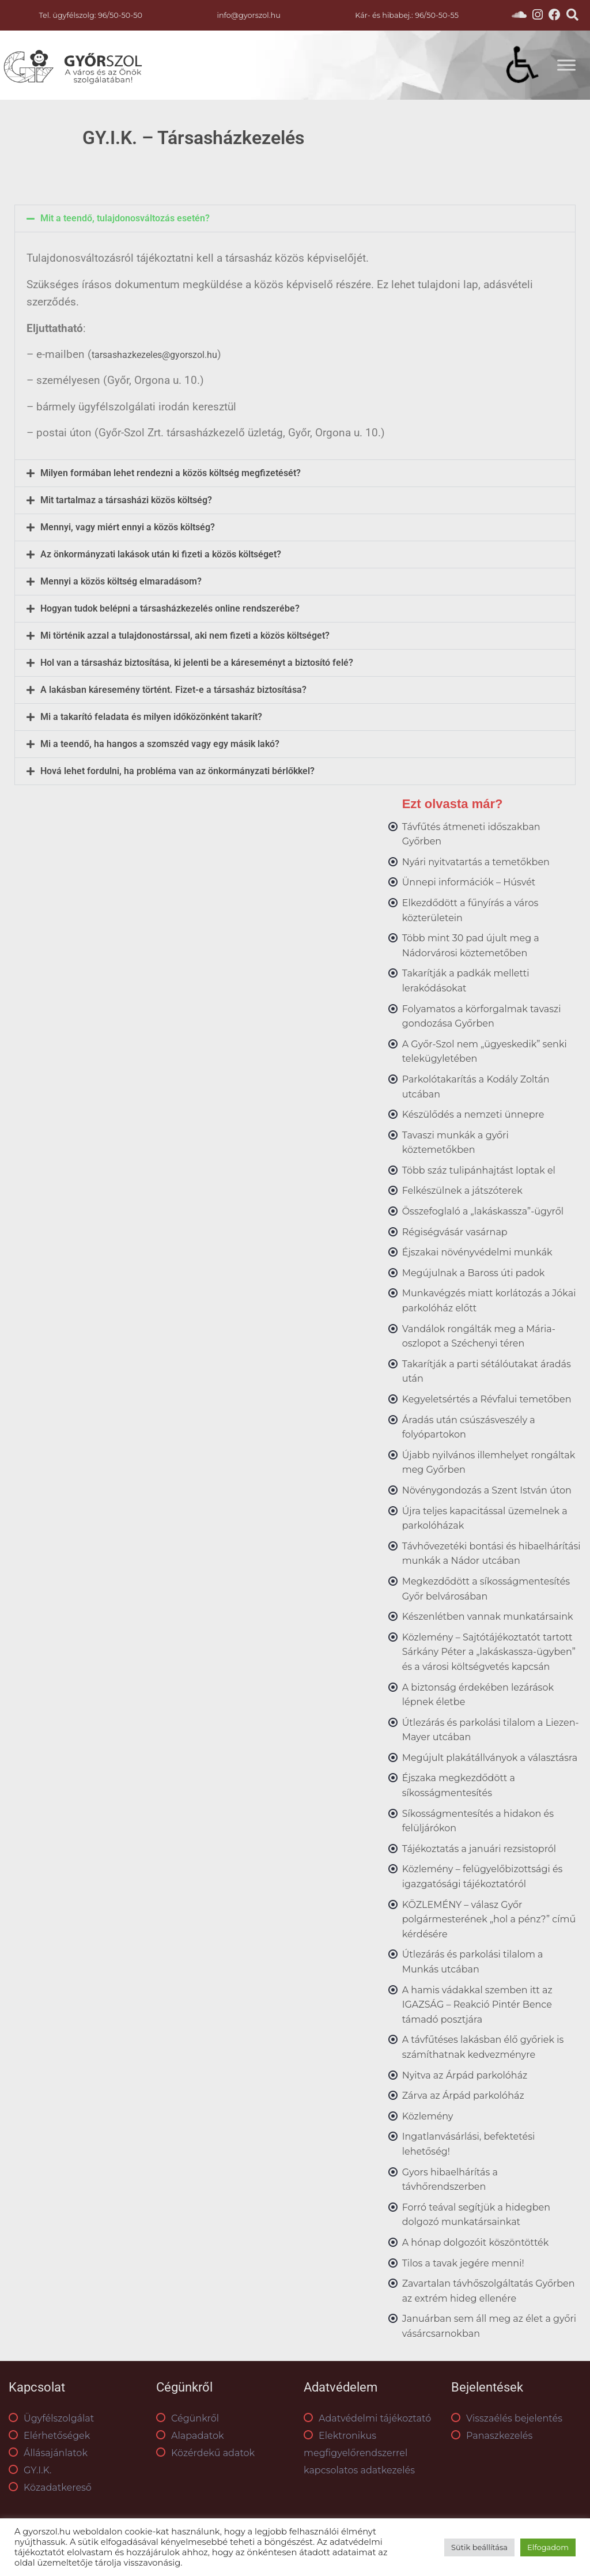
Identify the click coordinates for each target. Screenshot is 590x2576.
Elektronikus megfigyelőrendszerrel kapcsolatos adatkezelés (359, 2453)
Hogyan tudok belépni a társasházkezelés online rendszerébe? (170, 608)
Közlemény (427, 2116)
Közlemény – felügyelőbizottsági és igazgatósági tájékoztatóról (482, 1876)
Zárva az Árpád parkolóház (463, 2095)
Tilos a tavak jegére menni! (463, 2263)
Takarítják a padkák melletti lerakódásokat (466, 981)
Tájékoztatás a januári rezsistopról (479, 1848)
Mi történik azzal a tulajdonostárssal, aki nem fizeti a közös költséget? (185, 635)
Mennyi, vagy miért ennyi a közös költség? (127, 527)
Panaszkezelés (491, 2435)
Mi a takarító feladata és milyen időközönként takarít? (151, 717)
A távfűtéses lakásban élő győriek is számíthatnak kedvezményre (483, 2047)
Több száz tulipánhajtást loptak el (478, 1170)
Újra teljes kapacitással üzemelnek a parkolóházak (485, 1519)
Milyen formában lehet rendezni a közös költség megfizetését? (170, 473)
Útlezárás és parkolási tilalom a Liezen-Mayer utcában (490, 1730)
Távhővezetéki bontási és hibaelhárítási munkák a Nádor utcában (491, 1554)
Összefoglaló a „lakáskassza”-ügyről (482, 1211)
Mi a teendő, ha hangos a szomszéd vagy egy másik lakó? (159, 744)
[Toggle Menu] (566, 65)
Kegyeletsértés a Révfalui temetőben (487, 1399)
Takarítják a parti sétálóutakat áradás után (486, 1372)
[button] (295, 218)
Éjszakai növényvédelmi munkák (477, 1252)
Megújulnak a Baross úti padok (473, 1273)
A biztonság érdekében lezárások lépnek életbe (478, 1695)
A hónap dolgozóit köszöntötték (475, 2242)
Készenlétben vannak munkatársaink (487, 1616)
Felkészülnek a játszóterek (462, 1190)
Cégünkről (187, 2418)
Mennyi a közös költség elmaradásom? (121, 581)
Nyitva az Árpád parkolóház (465, 2075)
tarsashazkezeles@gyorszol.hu (154, 354)
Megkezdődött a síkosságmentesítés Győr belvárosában (486, 1589)
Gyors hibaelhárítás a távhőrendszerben (450, 2180)
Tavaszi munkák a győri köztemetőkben (455, 1143)
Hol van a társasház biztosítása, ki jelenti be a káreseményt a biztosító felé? (196, 662)
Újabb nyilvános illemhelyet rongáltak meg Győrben (489, 1463)
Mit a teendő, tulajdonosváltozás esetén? (125, 218)
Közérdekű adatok (205, 2452)
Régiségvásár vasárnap (455, 1232)
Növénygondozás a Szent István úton (487, 1490)
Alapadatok (190, 2435)
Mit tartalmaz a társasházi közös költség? (126, 500)
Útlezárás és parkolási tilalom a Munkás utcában (472, 1962)
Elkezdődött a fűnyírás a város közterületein (470, 910)
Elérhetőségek (49, 2435)
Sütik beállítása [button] (479, 2547)
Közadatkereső (50, 2487)
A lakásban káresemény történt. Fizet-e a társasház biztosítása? (173, 690)
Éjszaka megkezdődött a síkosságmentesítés (458, 1785)
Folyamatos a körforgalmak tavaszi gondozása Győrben (481, 1016)
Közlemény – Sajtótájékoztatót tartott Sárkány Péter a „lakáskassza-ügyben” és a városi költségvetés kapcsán (489, 1652)
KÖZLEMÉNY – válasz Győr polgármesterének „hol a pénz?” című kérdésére (489, 1919)
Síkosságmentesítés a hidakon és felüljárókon (478, 1821)
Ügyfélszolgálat (51, 2418)
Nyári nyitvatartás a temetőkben (476, 862)
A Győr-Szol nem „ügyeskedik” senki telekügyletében (484, 1052)
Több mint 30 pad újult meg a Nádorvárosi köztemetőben (470, 946)
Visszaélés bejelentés (506, 2418)
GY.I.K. (30, 2470)
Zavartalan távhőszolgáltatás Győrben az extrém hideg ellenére (488, 2291)
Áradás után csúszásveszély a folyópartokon (468, 1427)
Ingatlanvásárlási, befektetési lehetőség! (468, 2144)
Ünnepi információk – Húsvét (469, 882)
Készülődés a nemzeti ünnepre (473, 1114)
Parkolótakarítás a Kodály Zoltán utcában (476, 1087)
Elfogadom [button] (548, 2547)
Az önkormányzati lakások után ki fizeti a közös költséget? (160, 554)
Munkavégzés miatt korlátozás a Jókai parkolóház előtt (489, 1301)
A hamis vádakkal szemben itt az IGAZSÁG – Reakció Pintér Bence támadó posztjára (477, 2005)
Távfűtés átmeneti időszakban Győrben (471, 834)
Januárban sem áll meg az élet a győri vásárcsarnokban (489, 2326)
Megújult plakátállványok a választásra (490, 1757)
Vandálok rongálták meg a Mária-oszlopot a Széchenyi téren (478, 1336)
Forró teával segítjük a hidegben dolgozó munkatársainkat (476, 2215)
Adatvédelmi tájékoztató (367, 2418)
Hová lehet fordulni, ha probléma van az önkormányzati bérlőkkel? (177, 771)
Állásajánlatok (48, 2452)
